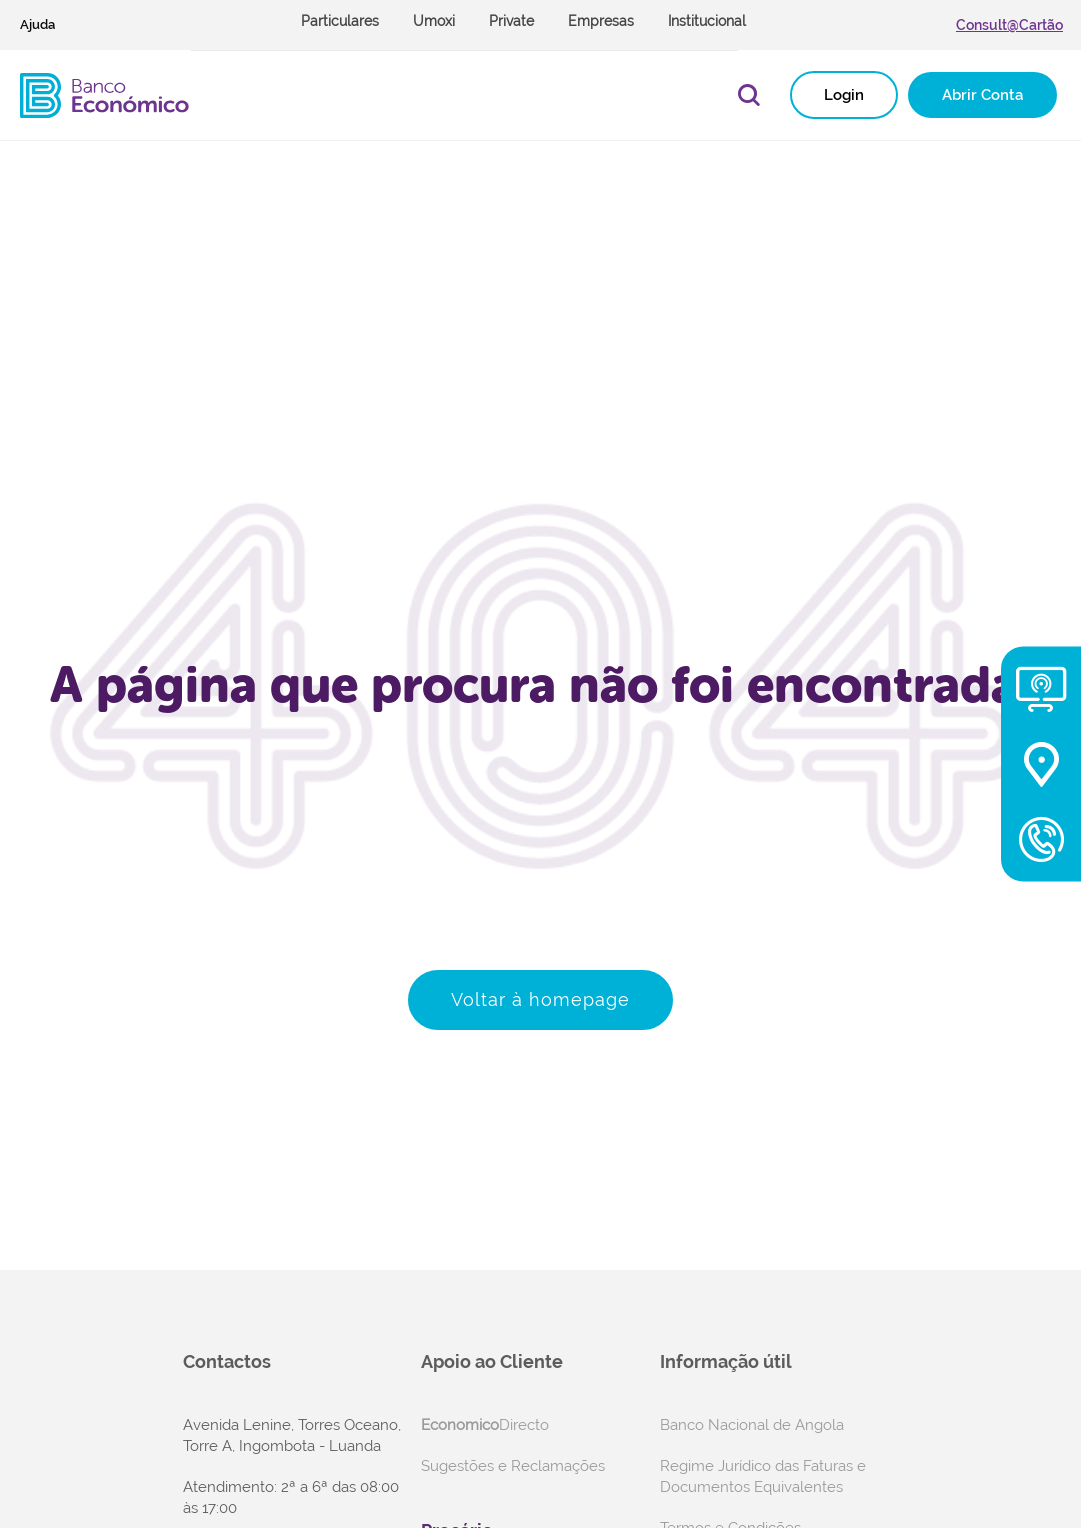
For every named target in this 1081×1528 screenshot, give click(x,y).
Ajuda (37, 24)
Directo (485, 1425)
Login (844, 95)
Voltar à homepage (540, 999)
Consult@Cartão (1009, 25)
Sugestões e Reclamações (513, 1466)
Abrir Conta (982, 95)
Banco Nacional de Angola (752, 1425)
